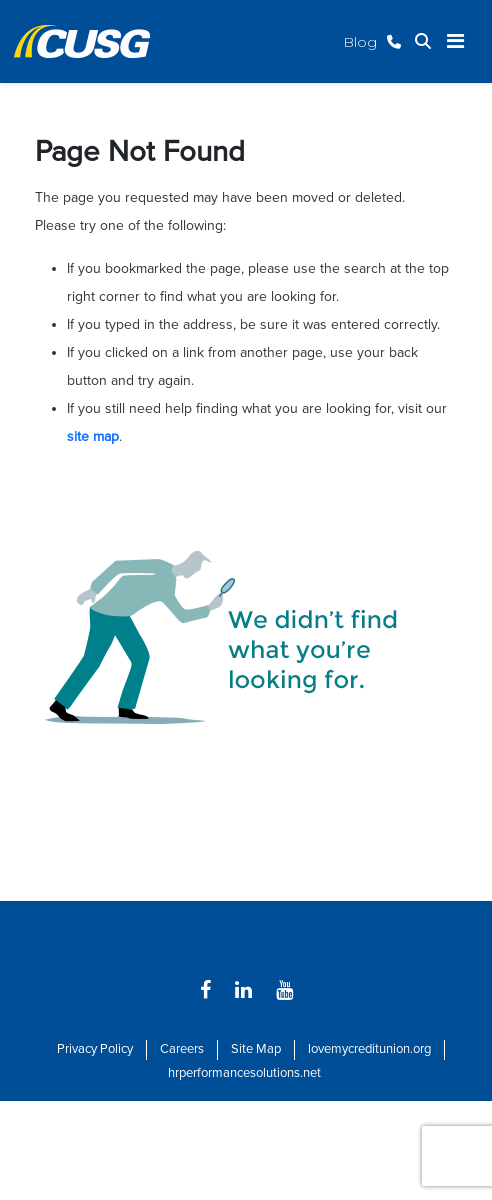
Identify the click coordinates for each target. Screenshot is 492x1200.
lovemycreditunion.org (369, 1049)
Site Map (256, 1049)
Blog (360, 42)
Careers (182, 1049)
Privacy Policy (95, 1049)
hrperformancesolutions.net (244, 1073)
